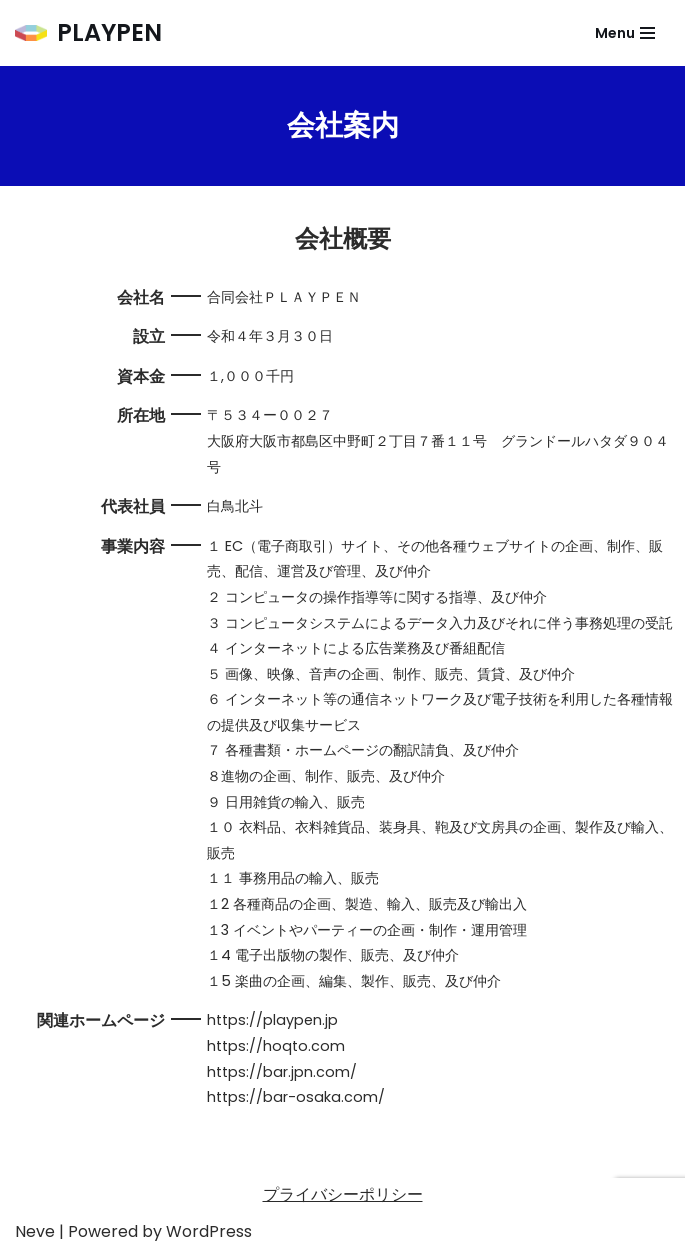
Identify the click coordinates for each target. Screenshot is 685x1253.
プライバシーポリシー (343, 1194)
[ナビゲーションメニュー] (625, 33)
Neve (35, 1231)
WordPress (209, 1231)
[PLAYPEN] (88, 33)
